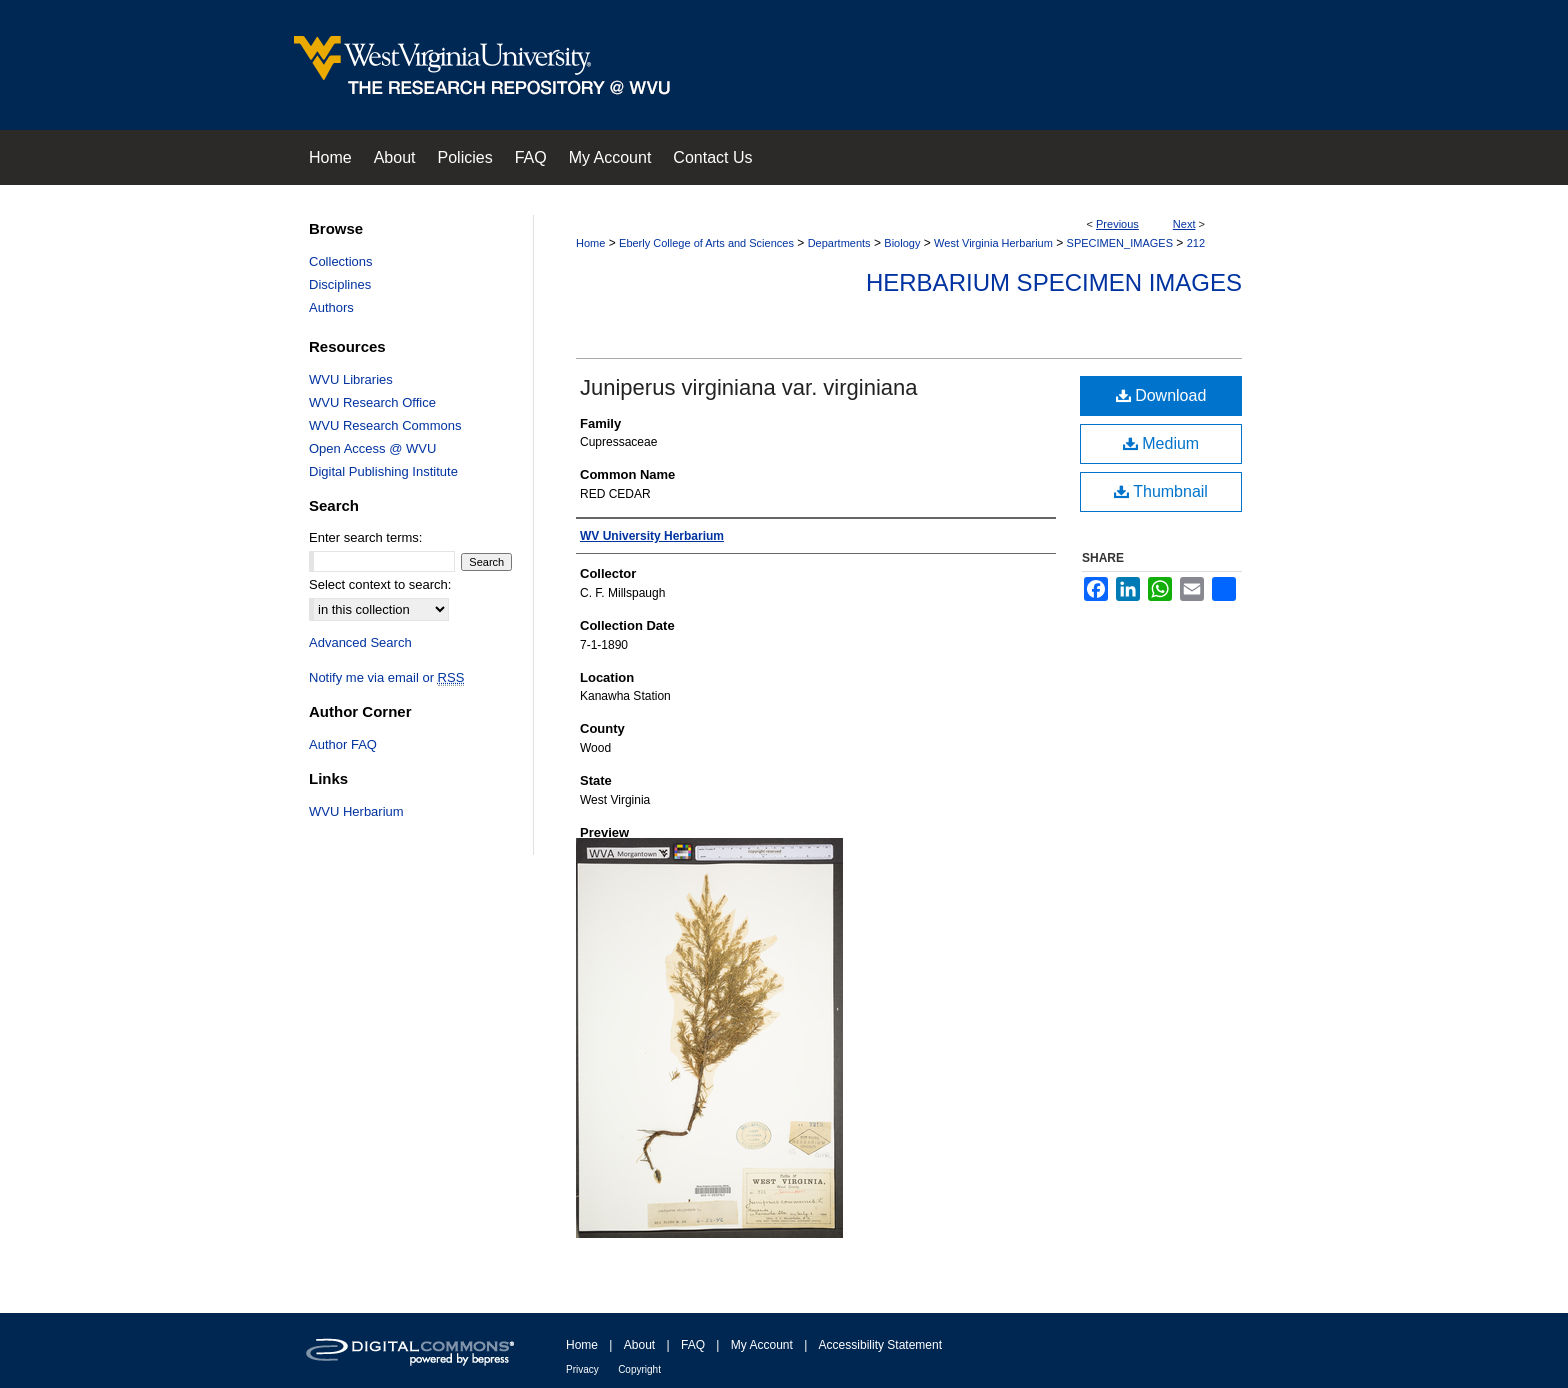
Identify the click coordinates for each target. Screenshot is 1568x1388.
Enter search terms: (365, 537)
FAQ (693, 1345)
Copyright (639, 1369)
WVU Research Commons (385, 425)
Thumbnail (1161, 491)
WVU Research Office (372, 402)
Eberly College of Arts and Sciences (706, 243)
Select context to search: (380, 584)
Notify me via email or (386, 677)
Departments (839, 243)
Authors (331, 307)
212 (1196, 243)
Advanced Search (360, 642)
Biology (902, 243)
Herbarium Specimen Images (1054, 282)
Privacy (582, 1369)
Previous (1117, 224)
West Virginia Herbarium (993, 243)
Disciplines (340, 284)
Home (590, 243)
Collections (341, 261)
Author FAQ (343, 744)
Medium (1161, 443)
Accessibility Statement (880, 1345)
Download (1161, 395)
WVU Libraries (351, 379)
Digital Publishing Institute (383, 471)
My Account (762, 1345)
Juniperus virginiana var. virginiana (749, 387)
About (639, 1345)
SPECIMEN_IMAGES (1120, 243)
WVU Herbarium (356, 811)
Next (1184, 224)
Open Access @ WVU (372, 448)
